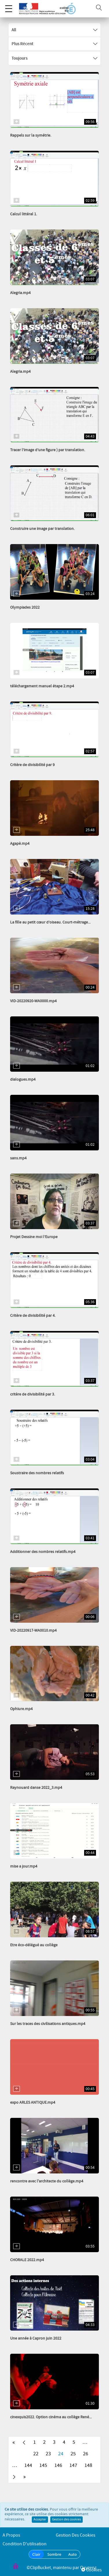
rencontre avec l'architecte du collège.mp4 (46, 2181)
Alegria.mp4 (20, 292)
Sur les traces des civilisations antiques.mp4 (47, 2023)
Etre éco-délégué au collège (34, 1945)
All (54, 30)
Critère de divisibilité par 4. (33, 1315)
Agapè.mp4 (19, 843)
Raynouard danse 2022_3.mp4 (36, 1787)
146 (58, 2465)
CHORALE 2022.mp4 (27, 2260)
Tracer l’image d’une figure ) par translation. (47, 450)
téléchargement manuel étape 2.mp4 (42, 686)
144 (28, 2465)
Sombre (54, 2554)
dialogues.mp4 (23, 1079)
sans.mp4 (18, 1158)
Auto (72, 2554)
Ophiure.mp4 (21, 1709)
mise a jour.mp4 (23, 1866)
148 (88, 2465)
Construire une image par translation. (42, 528)
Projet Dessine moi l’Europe (34, 1237)
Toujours (54, 58)
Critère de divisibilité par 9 (32, 765)
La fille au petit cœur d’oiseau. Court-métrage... (50, 922)
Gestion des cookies (66, 2519)
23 (48, 2453)
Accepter (40, 2519)
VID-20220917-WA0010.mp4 (33, 1630)
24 (60, 2453)
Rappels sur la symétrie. (30, 135)
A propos (11, 2535)
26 (85, 2453)
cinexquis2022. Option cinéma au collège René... (51, 2417)
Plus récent (54, 44)
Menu (8, 5)
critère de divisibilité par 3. (32, 1394)
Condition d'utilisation (25, 2544)
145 (43, 2465)
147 (73, 2465)
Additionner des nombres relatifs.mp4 (42, 1551)
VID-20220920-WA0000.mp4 (33, 1001)
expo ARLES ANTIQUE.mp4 (32, 2102)
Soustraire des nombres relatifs (37, 1473)
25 (73, 2453)
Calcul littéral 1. (23, 214)
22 (35, 2453)
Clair (36, 2554)
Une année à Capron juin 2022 (35, 2338)
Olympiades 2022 (25, 607)
